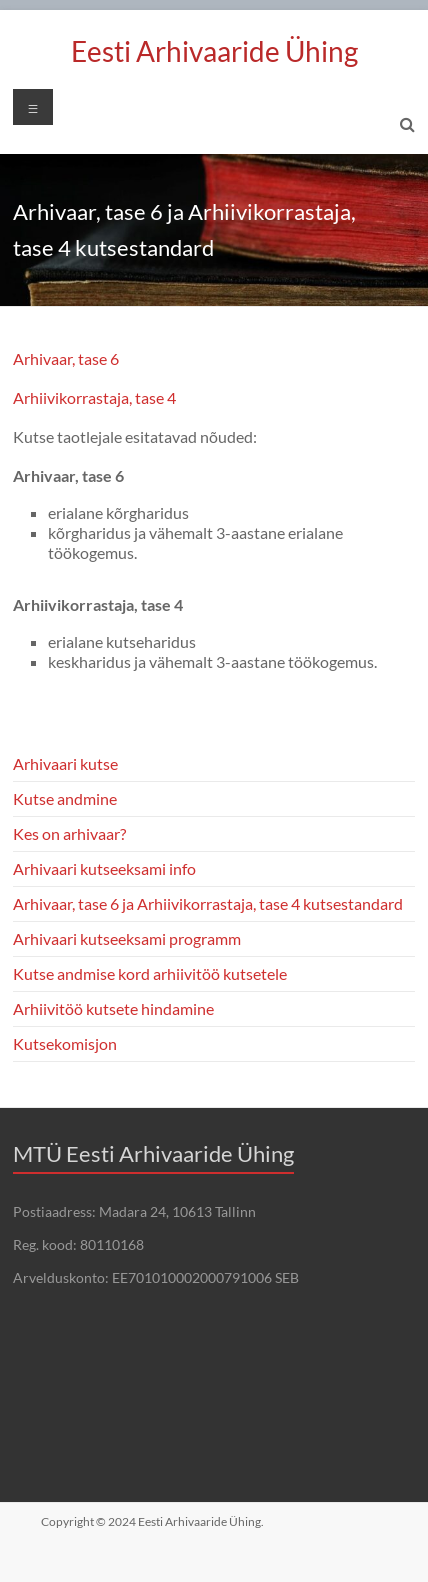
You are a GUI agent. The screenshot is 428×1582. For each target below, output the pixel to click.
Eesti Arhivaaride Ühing (214, 51)
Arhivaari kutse (65, 763)
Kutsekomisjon (65, 1043)
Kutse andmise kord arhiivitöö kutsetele (150, 973)
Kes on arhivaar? (69, 833)
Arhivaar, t (48, 358)
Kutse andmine (65, 798)
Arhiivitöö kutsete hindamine (113, 1008)
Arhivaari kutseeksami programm (127, 938)
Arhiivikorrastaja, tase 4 (96, 397)
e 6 (109, 358)
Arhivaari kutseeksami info (104, 868)
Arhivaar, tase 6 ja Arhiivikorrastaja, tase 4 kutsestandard (208, 903)
